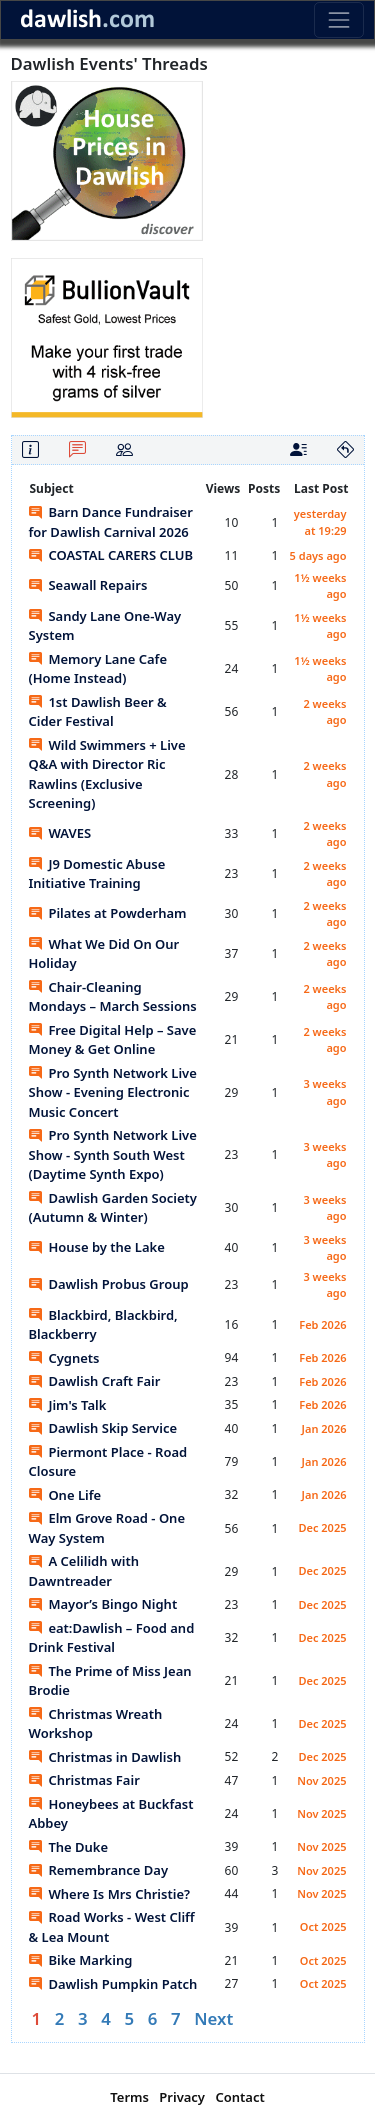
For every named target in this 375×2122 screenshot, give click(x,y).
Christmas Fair (84, 1780)
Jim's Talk (68, 1405)
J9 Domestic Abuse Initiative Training (97, 874)
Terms (129, 2097)
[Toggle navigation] (338, 19)
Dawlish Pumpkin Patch (113, 1984)
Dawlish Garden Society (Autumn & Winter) (113, 1208)
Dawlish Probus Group (109, 1284)
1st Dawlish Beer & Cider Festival (98, 712)
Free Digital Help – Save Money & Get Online (113, 1040)
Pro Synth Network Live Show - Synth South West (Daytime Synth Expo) (113, 1154)
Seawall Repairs (88, 585)
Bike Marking (81, 1960)
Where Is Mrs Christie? (110, 1894)
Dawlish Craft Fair (95, 1381)
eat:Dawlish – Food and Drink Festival (112, 1638)
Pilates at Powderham (108, 913)
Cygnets (64, 1358)
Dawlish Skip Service (103, 1428)
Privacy (182, 2097)
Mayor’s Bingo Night (103, 1604)
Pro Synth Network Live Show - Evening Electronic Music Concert (113, 1092)
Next (213, 2018)
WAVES (60, 833)
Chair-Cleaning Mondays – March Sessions (113, 997)
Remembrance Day (99, 1870)
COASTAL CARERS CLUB (111, 555)
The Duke (69, 1847)
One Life (65, 1495)
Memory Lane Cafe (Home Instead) (98, 669)
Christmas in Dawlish (105, 1757)
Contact (239, 2097)
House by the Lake (97, 1247)
